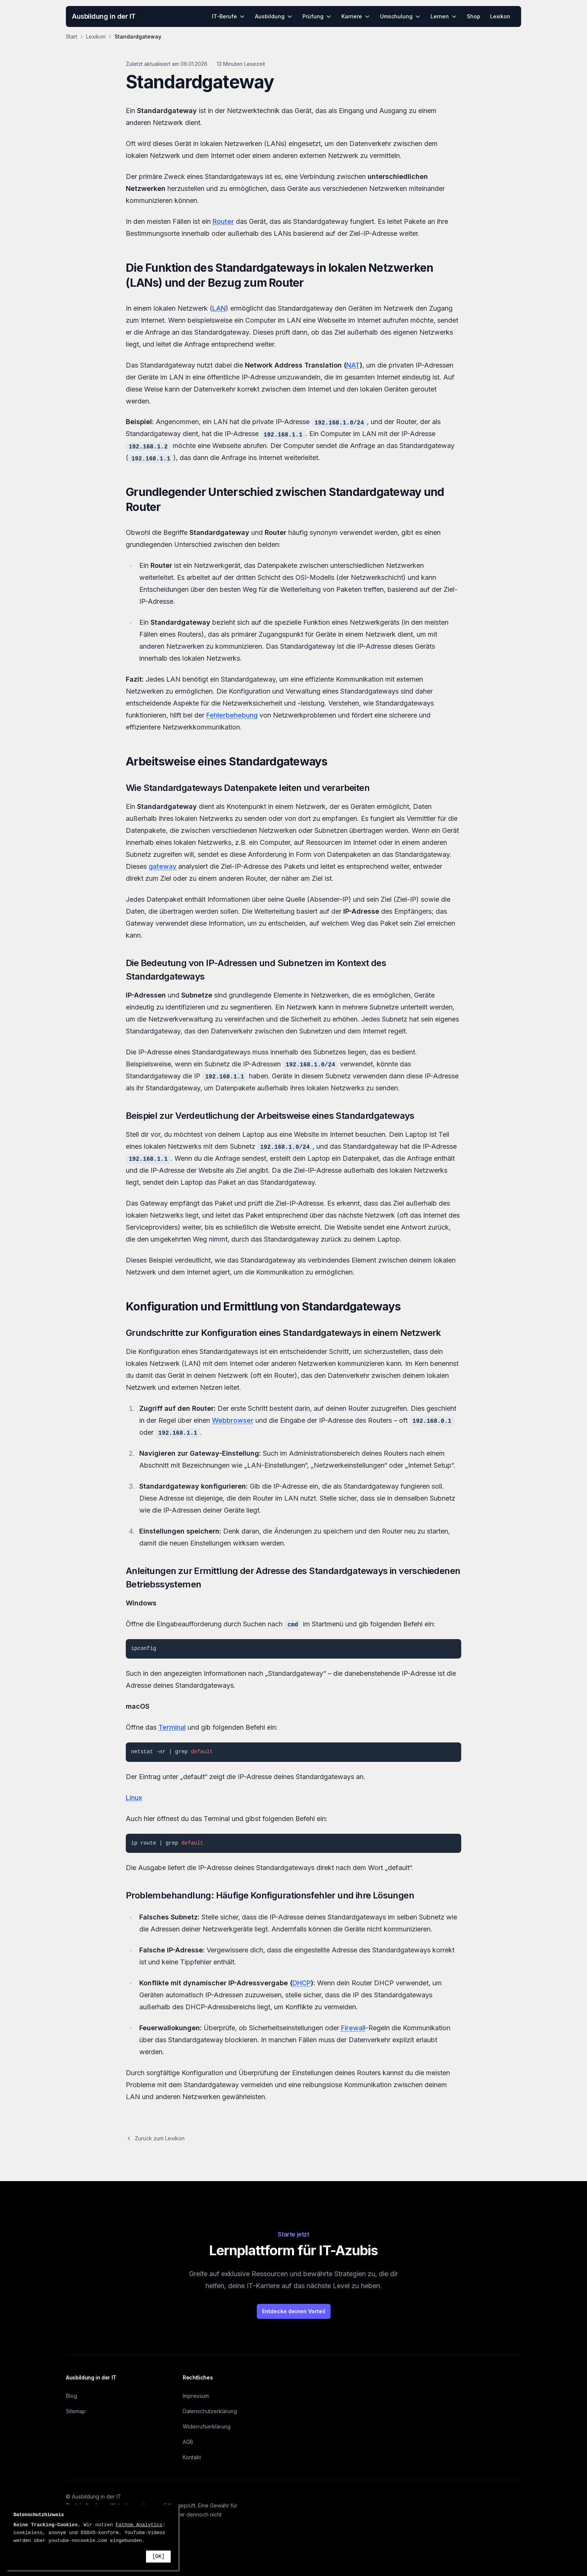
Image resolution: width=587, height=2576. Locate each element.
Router (223, 221)
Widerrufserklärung (207, 2426)
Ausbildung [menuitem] (274, 16)
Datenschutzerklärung (210, 2411)
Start (71, 36)
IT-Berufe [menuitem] (228, 16)
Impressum (196, 2396)
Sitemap (76, 2411)
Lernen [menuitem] (444, 16)
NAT (353, 365)
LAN (219, 308)
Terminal (172, 1727)
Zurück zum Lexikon (155, 2138)
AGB (188, 2442)
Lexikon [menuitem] (500, 16)
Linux (134, 1798)
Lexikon (96, 36)
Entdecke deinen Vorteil (293, 2311)
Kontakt (192, 2457)
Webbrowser (232, 1420)
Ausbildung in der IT (104, 16)
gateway (162, 866)
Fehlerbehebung (232, 715)
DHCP (301, 1983)
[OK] (158, 2557)
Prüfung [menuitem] (317, 16)
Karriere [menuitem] (355, 16)
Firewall (353, 2028)
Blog (71, 2396)
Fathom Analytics (139, 2525)
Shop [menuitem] (473, 16)
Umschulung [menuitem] (400, 16)
